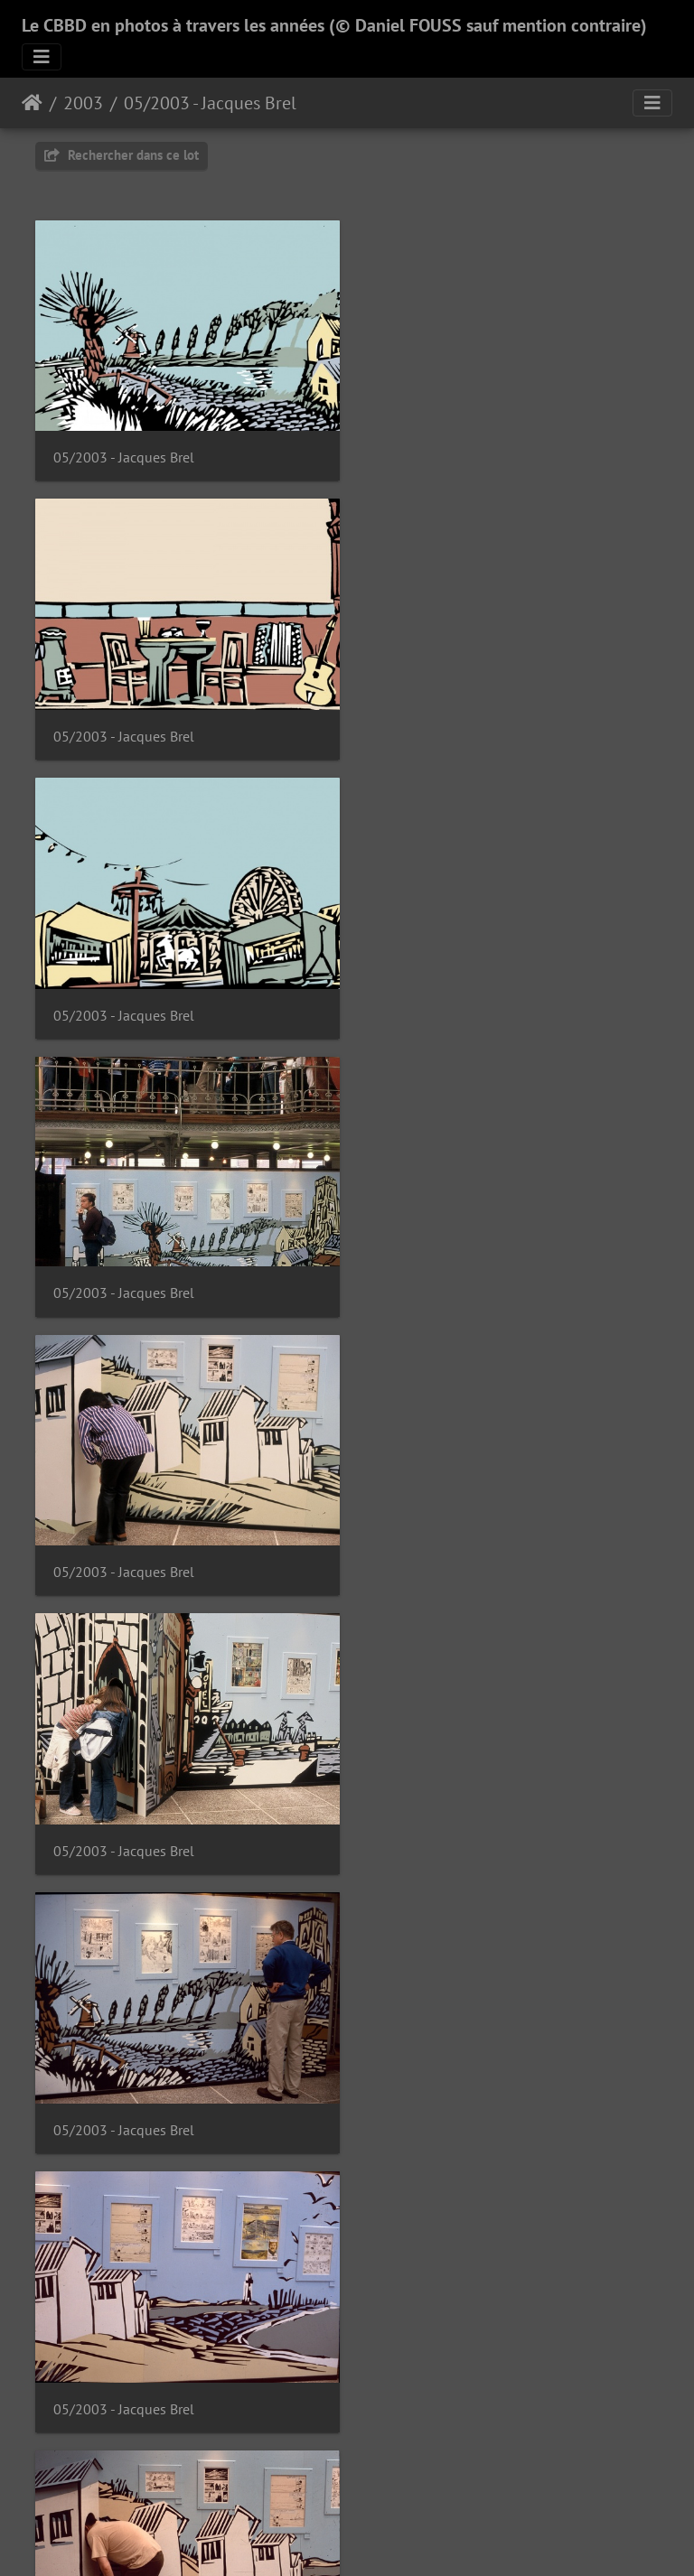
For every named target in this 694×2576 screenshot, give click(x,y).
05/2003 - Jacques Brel (210, 103)
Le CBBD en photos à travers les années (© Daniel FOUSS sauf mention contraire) (334, 25)
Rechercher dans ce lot (121, 154)
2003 (83, 103)
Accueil (32, 103)
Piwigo (388, 2538)
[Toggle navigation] (41, 56)
